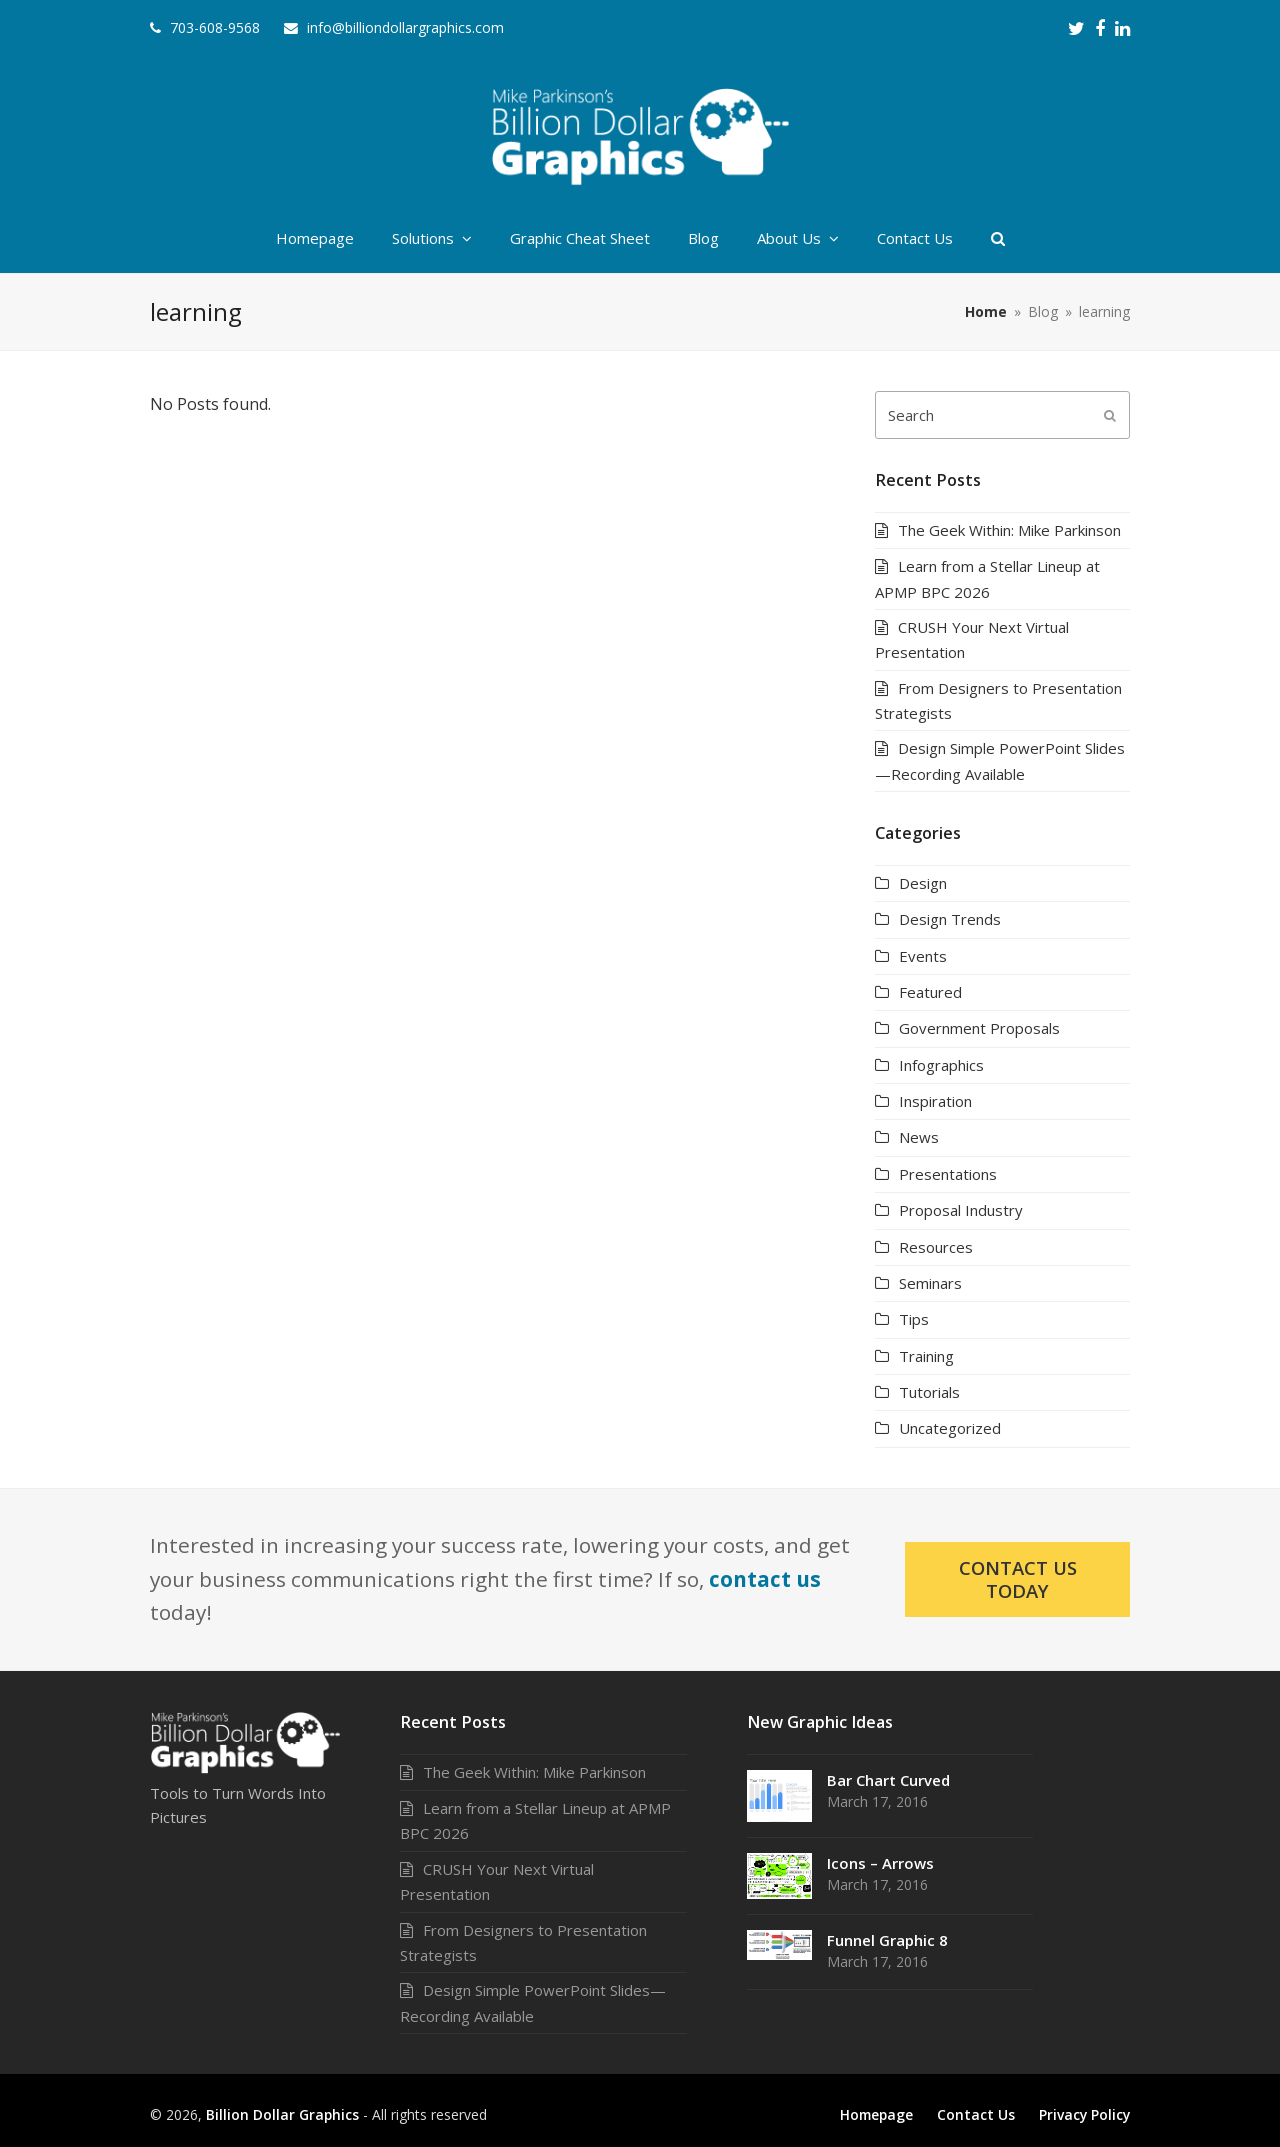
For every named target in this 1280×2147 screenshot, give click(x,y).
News (919, 1137)
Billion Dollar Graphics (282, 2114)
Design (923, 883)
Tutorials (929, 1392)
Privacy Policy (1084, 2114)
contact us (765, 1579)
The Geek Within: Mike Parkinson (1009, 530)
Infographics (941, 1065)
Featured (930, 992)
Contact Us (976, 2114)
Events (923, 956)
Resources (936, 1247)
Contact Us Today (1018, 1579)
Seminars (930, 1283)
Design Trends (950, 919)
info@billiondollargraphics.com (405, 27)
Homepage (876, 2114)
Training (926, 1356)
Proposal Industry (961, 1210)
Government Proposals (979, 1028)
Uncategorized (950, 1428)
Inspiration (935, 1101)
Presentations (948, 1174)
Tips (914, 1319)
